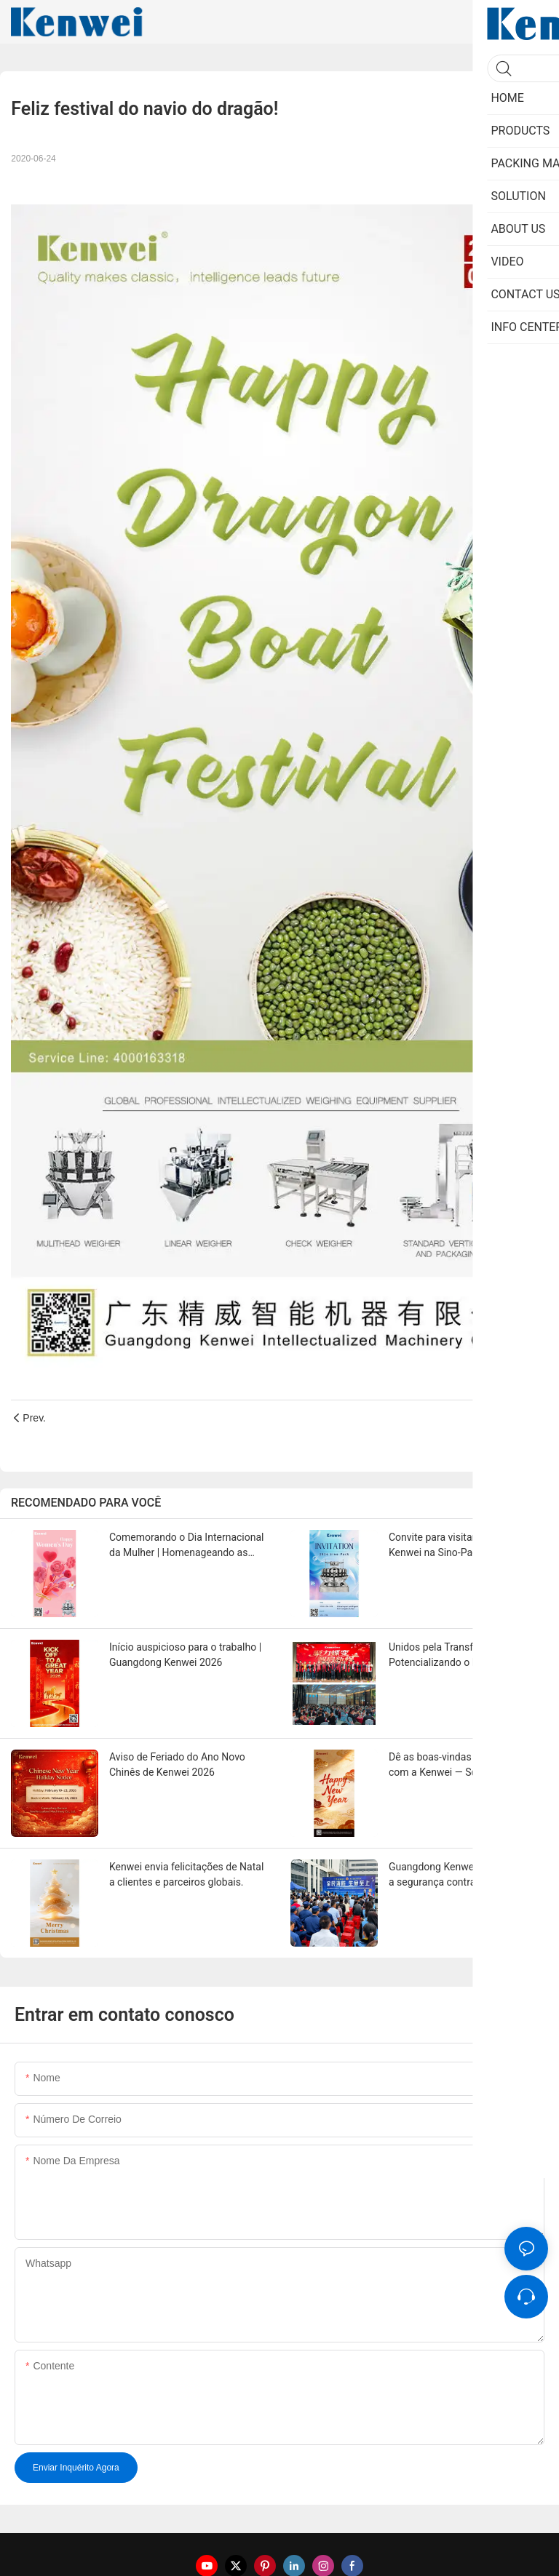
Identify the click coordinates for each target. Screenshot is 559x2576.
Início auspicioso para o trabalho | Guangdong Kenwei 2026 (185, 1654)
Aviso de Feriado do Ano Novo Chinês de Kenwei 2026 (177, 1764)
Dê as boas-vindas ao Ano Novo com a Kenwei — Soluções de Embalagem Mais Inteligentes (460, 1765)
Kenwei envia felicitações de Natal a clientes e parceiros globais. (186, 1874)
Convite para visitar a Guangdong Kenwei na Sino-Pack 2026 (464, 1544)
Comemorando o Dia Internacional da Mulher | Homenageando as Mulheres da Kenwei (186, 1545)
